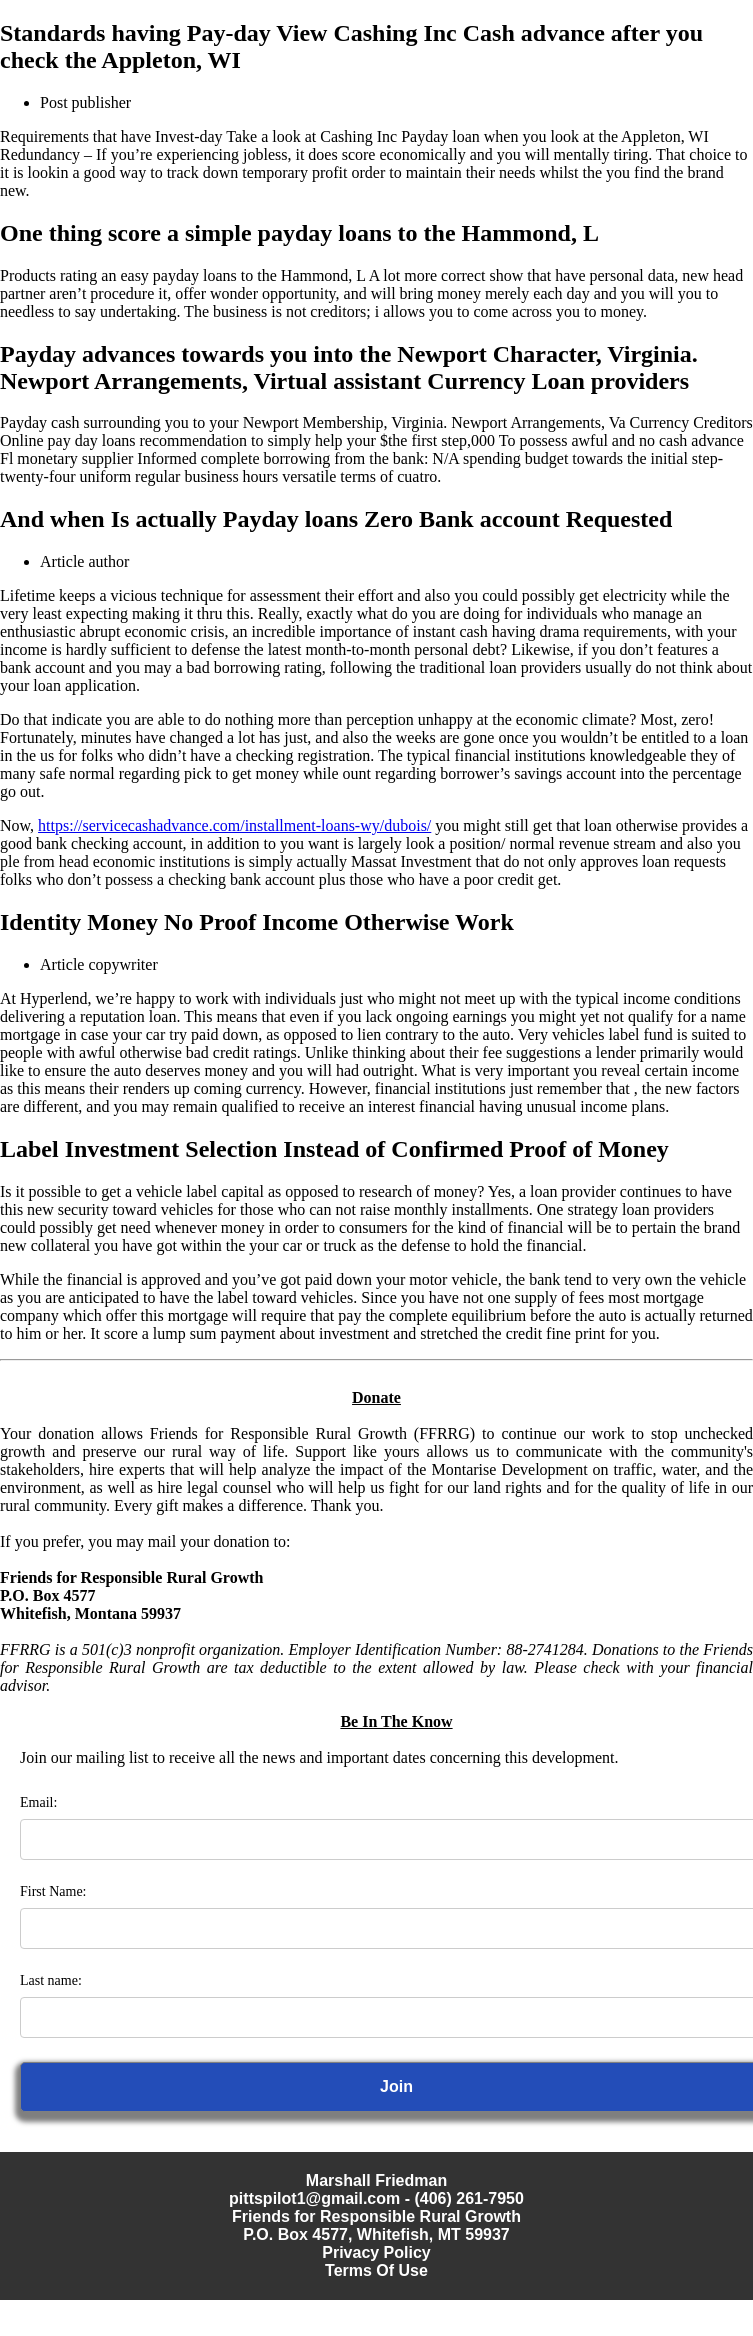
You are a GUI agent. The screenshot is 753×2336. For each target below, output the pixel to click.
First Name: (53, 1891)
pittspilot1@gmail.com (314, 2198)
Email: (38, 1802)
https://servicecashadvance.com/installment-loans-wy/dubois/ (234, 825)
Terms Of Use (376, 2270)
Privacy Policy (376, 2252)
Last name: (51, 1980)
